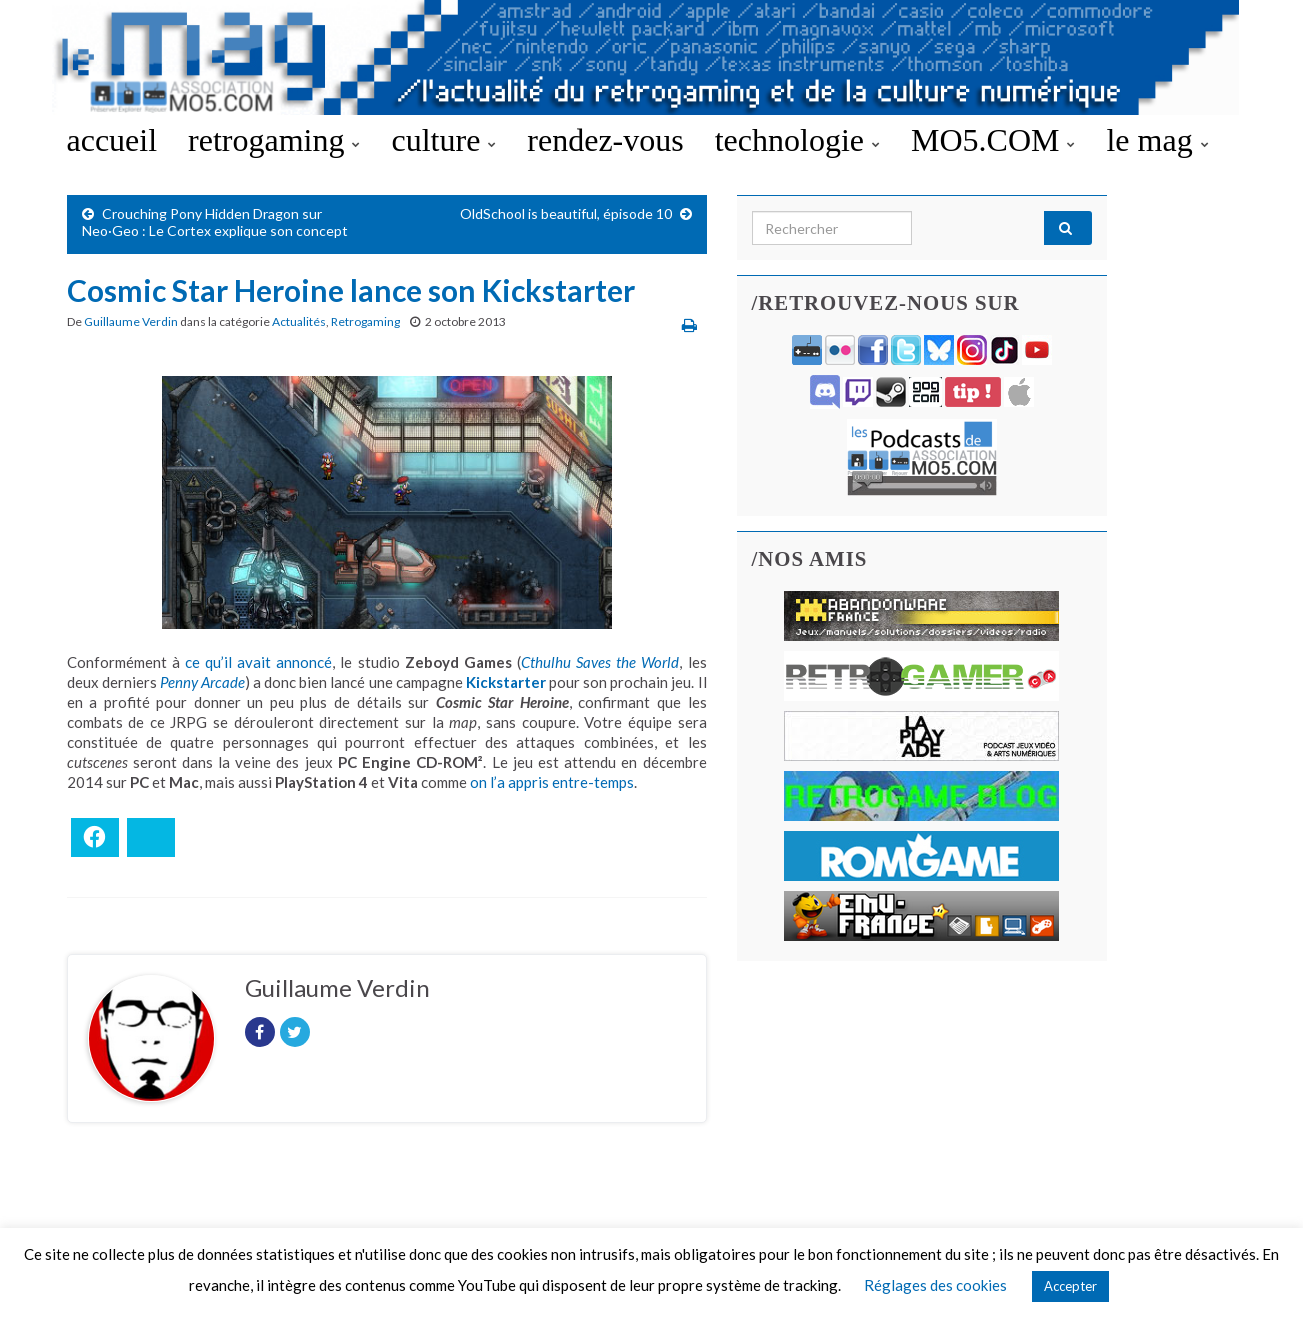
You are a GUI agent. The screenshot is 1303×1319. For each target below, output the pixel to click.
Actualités (299, 321)
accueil (112, 140)
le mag (1157, 140)
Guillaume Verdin (131, 321)
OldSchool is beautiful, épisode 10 (566, 213)
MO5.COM (993, 140)
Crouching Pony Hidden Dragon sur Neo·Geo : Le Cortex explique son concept (215, 222)
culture (443, 140)
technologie (797, 140)
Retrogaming (365, 321)
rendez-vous (605, 140)
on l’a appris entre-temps (552, 782)
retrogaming (274, 140)
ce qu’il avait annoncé (258, 662)
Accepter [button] (1070, 1286)
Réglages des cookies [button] (935, 1285)
